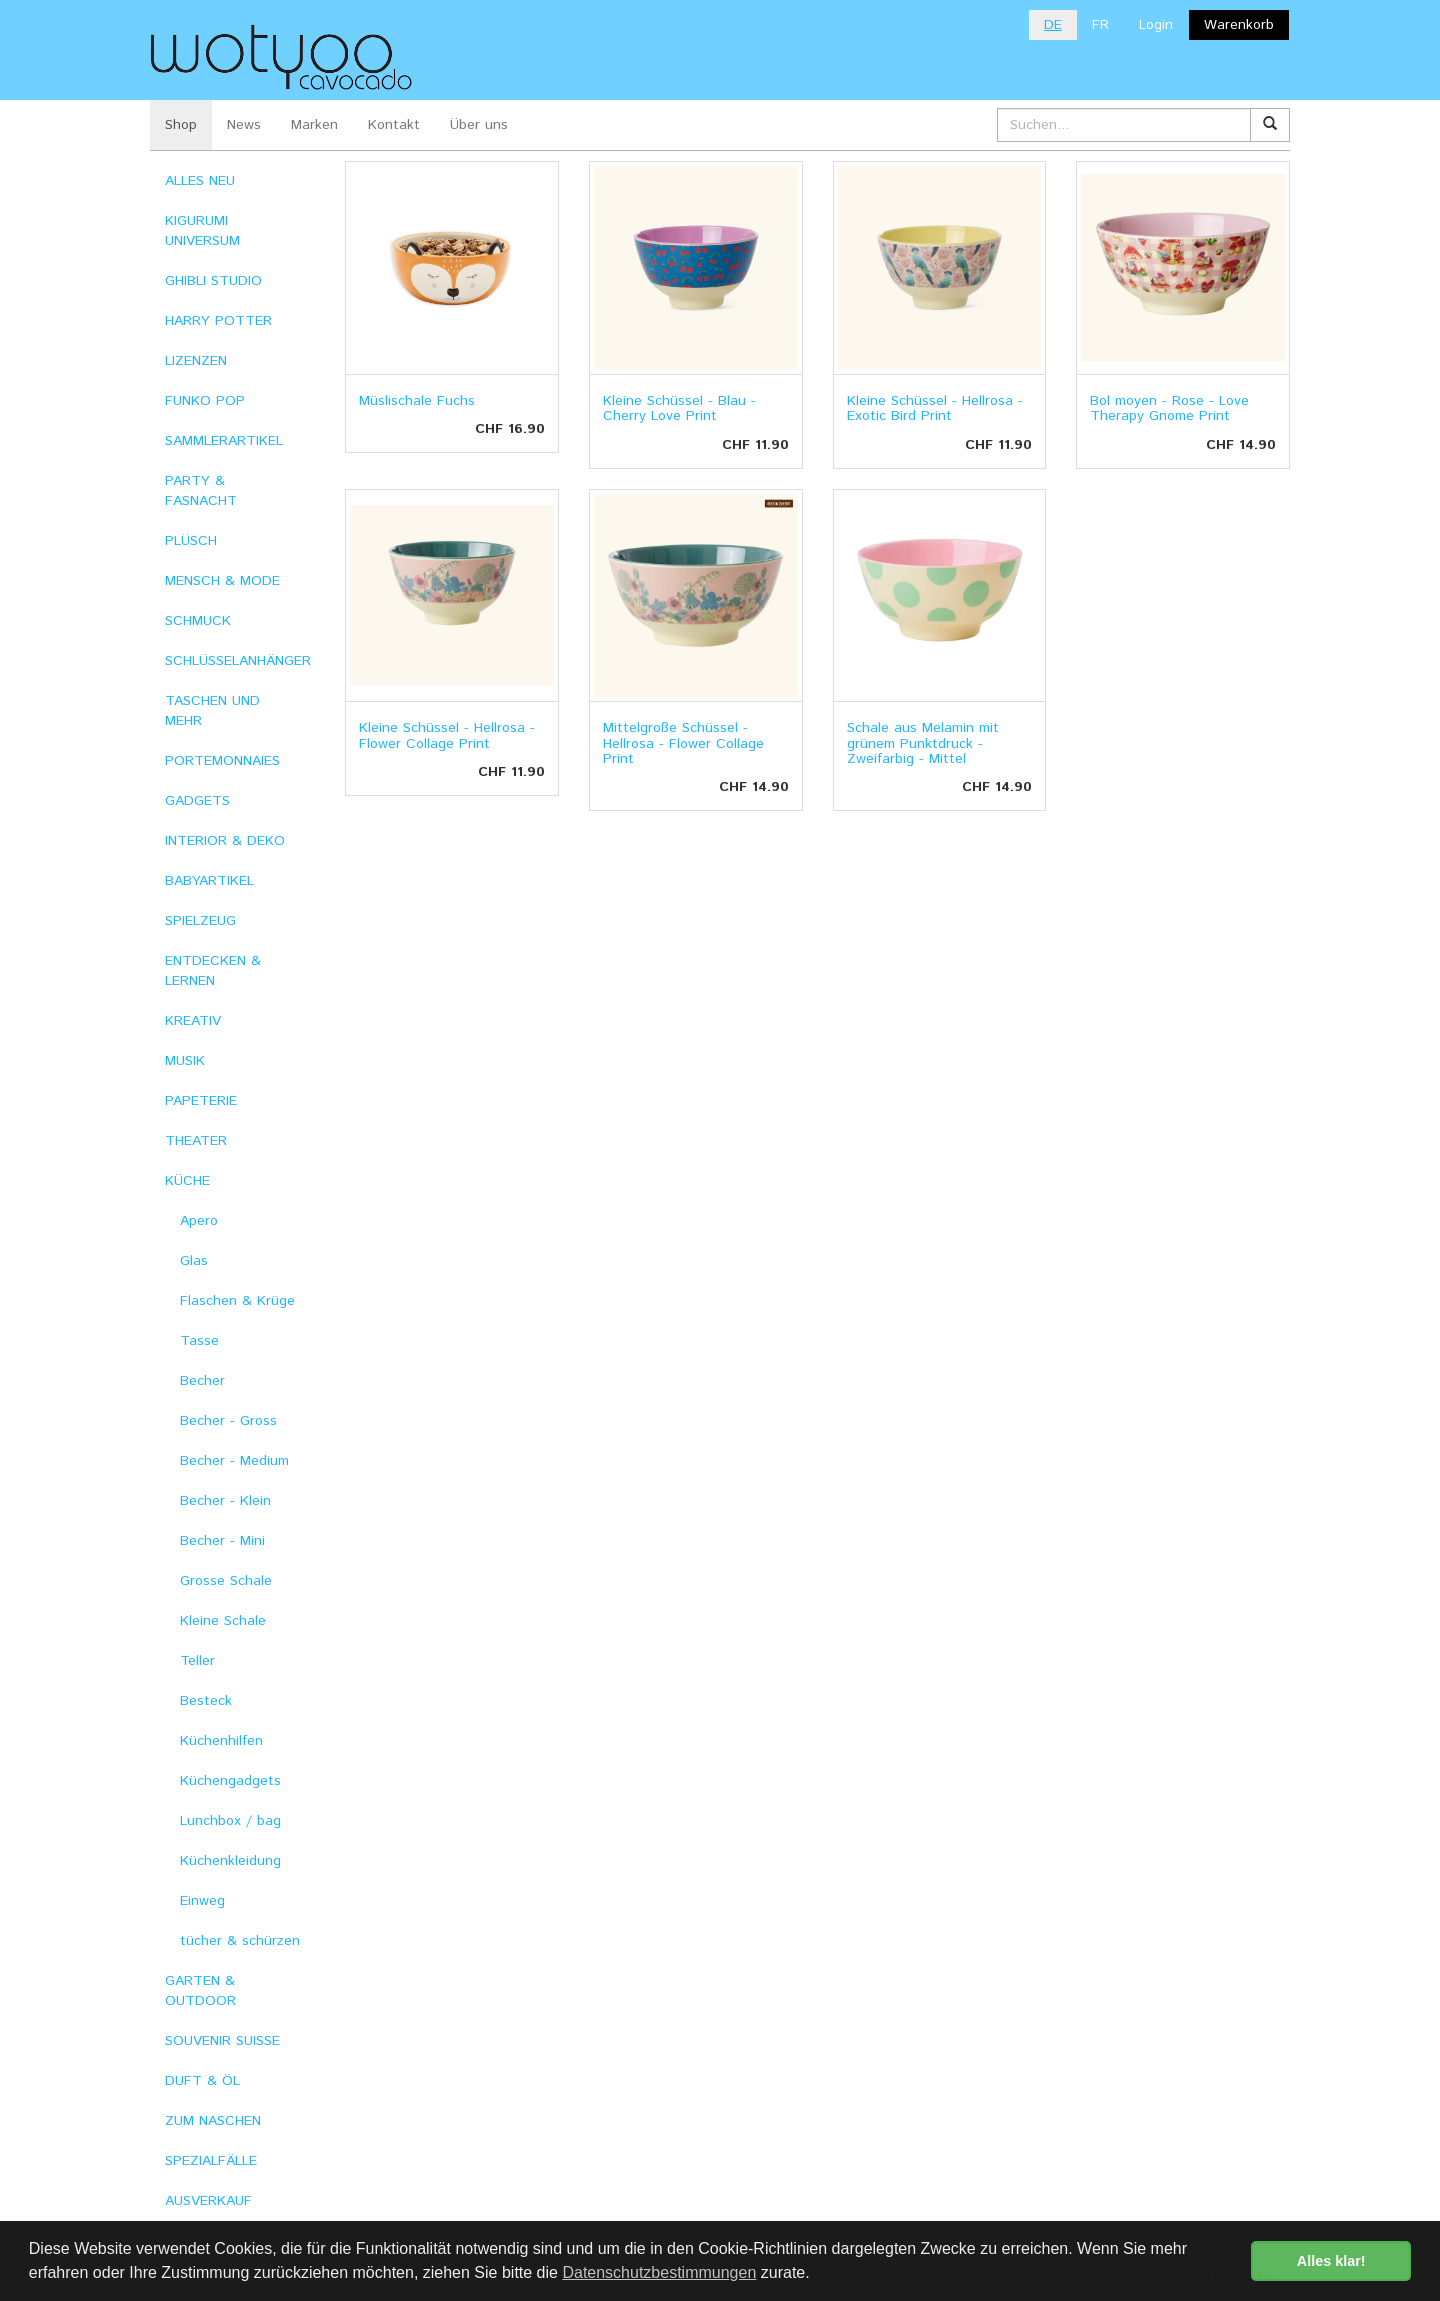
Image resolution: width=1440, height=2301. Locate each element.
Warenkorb (1239, 25)
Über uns (479, 125)
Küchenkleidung (230, 1861)
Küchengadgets (230, 1781)
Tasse (199, 1341)
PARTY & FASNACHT (201, 491)
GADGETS (197, 801)
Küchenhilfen (221, 1741)
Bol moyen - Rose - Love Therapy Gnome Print (1169, 408)
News (244, 125)
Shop (181, 125)
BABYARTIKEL (209, 881)
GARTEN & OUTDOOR (200, 1991)
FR (1100, 25)
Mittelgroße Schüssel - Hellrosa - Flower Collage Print (683, 743)
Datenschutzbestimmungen (659, 2272)
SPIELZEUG (200, 921)
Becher (202, 1381)
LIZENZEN (196, 361)
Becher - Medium (234, 1461)
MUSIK (185, 1061)
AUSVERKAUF (208, 2201)
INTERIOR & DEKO (225, 841)
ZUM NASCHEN (213, 2121)
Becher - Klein (225, 1501)
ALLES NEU (200, 181)
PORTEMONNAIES (222, 761)
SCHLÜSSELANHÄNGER (238, 661)
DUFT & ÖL (202, 2081)
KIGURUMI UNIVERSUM (202, 231)
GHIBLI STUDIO (213, 281)
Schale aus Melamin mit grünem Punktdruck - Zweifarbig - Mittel (923, 743)
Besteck (206, 1701)
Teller (197, 1661)
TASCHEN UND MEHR (212, 711)
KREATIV (193, 1021)
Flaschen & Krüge (237, 1301)
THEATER (196, 1141)
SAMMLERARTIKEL (224, 441)
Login (1156, 25)
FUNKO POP (205, 401)
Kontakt (394, 125)
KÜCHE (187, 1181)
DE (1053, 25)
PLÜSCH (191, 541)
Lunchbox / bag (230, 1821)
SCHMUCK (198, 621)
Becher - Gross (228, 1421)
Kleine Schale (223, 1621)
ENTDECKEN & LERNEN (213, 971)
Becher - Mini (222, 1541)
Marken (314, 125)
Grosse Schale (226, 1581)
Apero (199, 1221)
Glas (194, 1261)
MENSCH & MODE (222, 581)
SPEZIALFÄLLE (211, 2161)
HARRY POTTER (218, 321)
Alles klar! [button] (1331, 2261)
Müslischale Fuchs (417, 401)
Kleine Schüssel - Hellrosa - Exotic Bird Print (935, 408)
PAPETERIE (201, 1101)
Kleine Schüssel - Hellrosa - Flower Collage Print (447, 735)
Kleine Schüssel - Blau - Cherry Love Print (679, 408)
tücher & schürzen (240, 1941)
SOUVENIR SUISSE (222, 2041)
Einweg (202, 1901)
